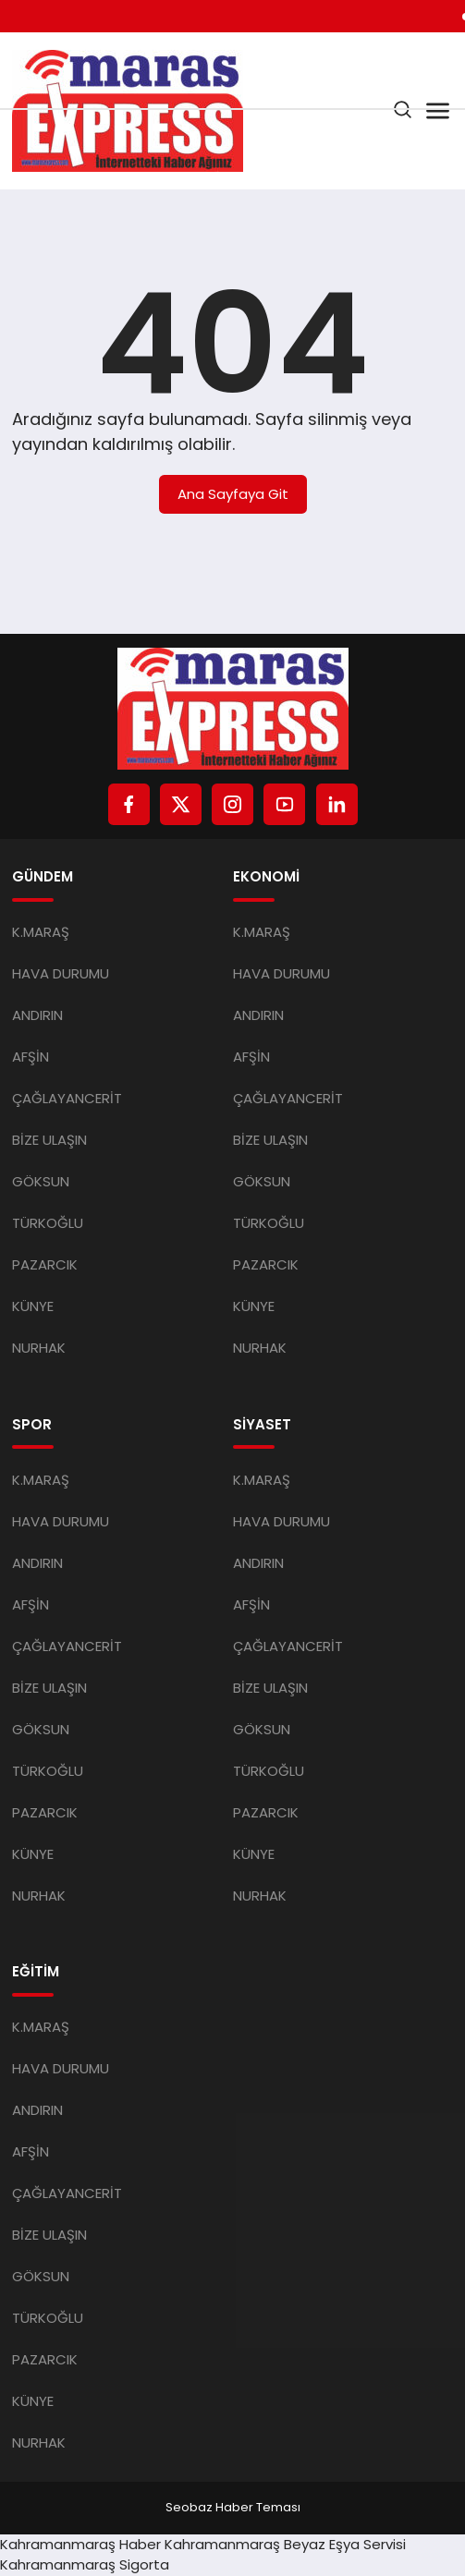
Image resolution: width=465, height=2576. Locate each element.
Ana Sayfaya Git (232, 494)
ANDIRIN (37, 1015)
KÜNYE (33, 1306)
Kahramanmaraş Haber (80, 2544)
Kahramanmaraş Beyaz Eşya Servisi (285, 2544)
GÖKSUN (40, 1181)
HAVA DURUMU (60, 973)
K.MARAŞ (40, 932)
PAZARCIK (45, 1264)
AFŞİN (30, 1056)
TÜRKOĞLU (47, 1223)
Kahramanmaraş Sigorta (84, 2564)
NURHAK (39, 1347)
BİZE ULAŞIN (49, 1139)
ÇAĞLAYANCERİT (67, 1098)
